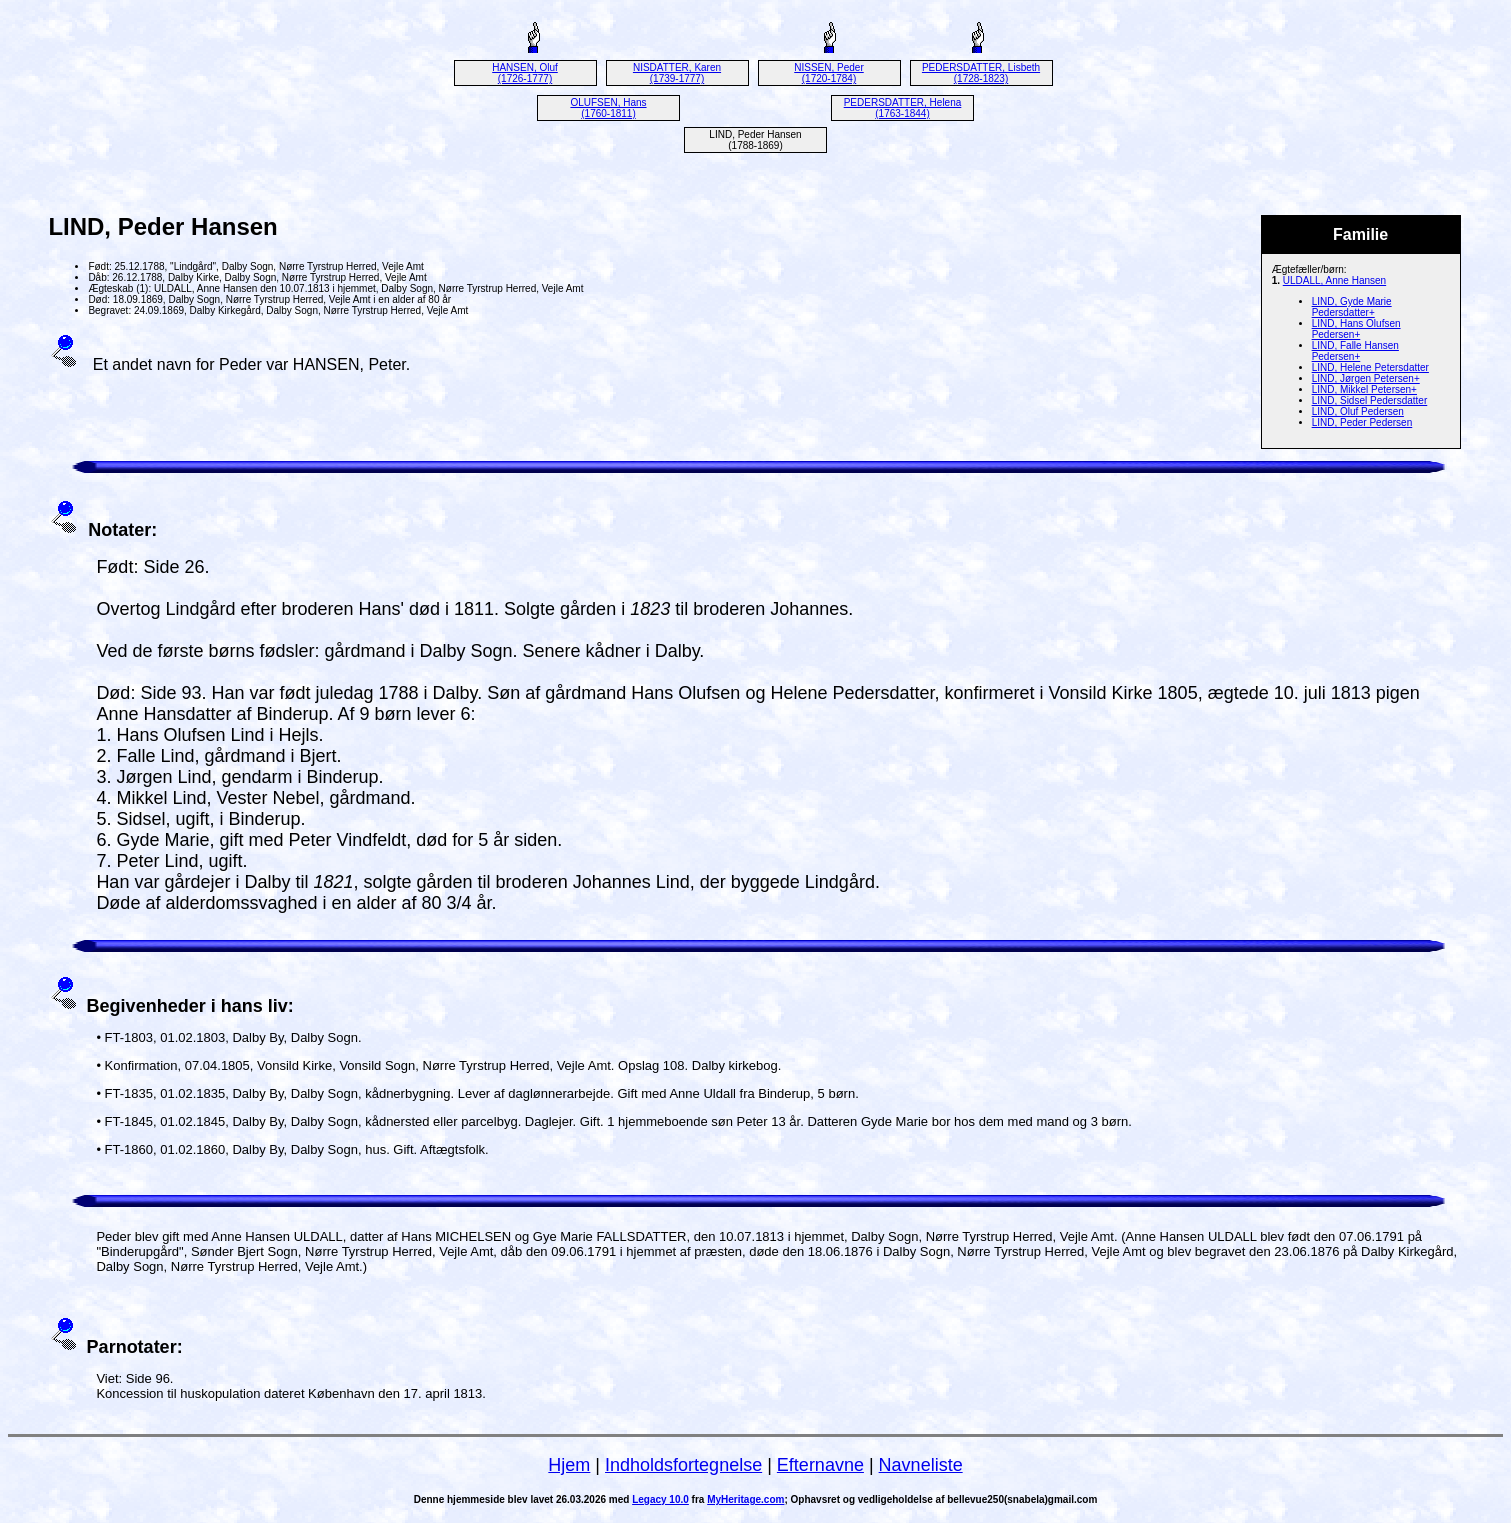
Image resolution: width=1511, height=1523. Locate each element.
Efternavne (820, 1465)
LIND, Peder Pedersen (1362, 422)
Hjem (569, 1465)
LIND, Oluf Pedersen (1358, 411)
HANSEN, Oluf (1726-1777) (525, 73)
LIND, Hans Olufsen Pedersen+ (1356, 329)
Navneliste (921, 1465)
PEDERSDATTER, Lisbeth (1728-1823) (981, 73)
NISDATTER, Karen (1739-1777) (677, 73)
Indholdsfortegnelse (683, 1465)
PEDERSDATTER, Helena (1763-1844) (903, 108)
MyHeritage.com (745, 1499)
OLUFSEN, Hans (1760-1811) (608, 108)
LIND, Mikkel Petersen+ (1364, 389)
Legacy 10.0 (660, 1499)
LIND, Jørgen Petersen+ (1366, 378)
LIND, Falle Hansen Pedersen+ (1355, 351)
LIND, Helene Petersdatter (1370, 367)
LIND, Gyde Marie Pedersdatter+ (1352, 307)
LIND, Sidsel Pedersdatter (1370, 400)
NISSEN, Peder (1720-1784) (828, 73)
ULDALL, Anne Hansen (1334, 280)
